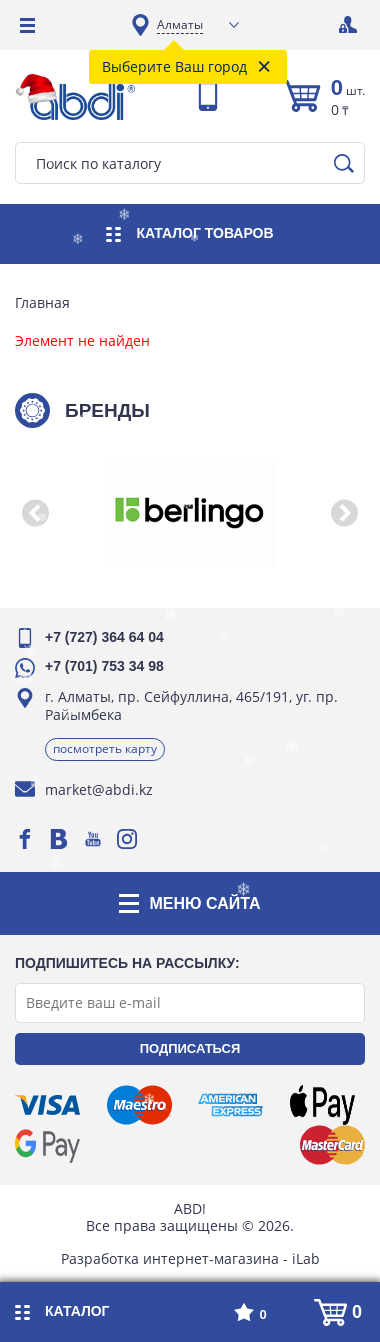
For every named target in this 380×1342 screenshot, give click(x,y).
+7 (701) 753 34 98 (104, 666)
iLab (306, 1258)
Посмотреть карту (105, 748)
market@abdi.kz (99, 789)
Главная (42, 303)
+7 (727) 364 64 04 (104, 637)
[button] (35, 513)
